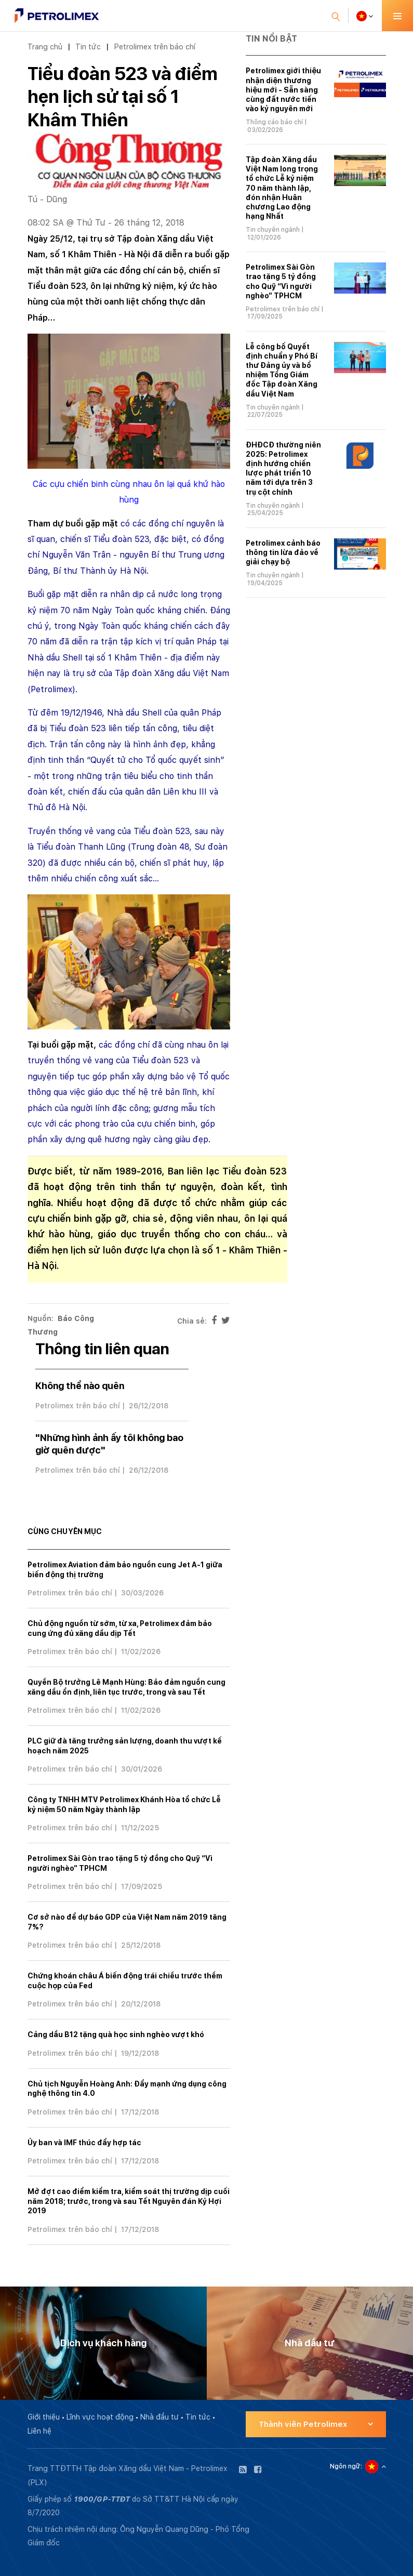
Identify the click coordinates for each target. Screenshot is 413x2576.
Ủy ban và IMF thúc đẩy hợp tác (84, 2142)
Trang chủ (45, 46)
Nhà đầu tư (159, 2417)
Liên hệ (39, 2431)
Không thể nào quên (79, 1385)
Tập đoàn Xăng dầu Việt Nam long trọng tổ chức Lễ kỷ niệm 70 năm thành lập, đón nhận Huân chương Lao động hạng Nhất (282, 187)
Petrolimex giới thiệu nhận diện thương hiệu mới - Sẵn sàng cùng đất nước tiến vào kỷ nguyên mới (283, 90)
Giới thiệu (44, 2417)
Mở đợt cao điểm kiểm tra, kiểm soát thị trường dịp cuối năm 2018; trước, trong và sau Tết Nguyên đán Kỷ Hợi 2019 (129, 2201)
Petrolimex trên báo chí (154, 46)
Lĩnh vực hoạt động (100, 2417)
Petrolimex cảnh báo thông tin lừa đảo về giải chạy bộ (283, 552)
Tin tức (88, 46)
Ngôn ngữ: (346, 2466)
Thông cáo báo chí (274, 122)
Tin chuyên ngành (273, 229)
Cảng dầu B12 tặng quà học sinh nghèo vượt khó (116, 2034)
